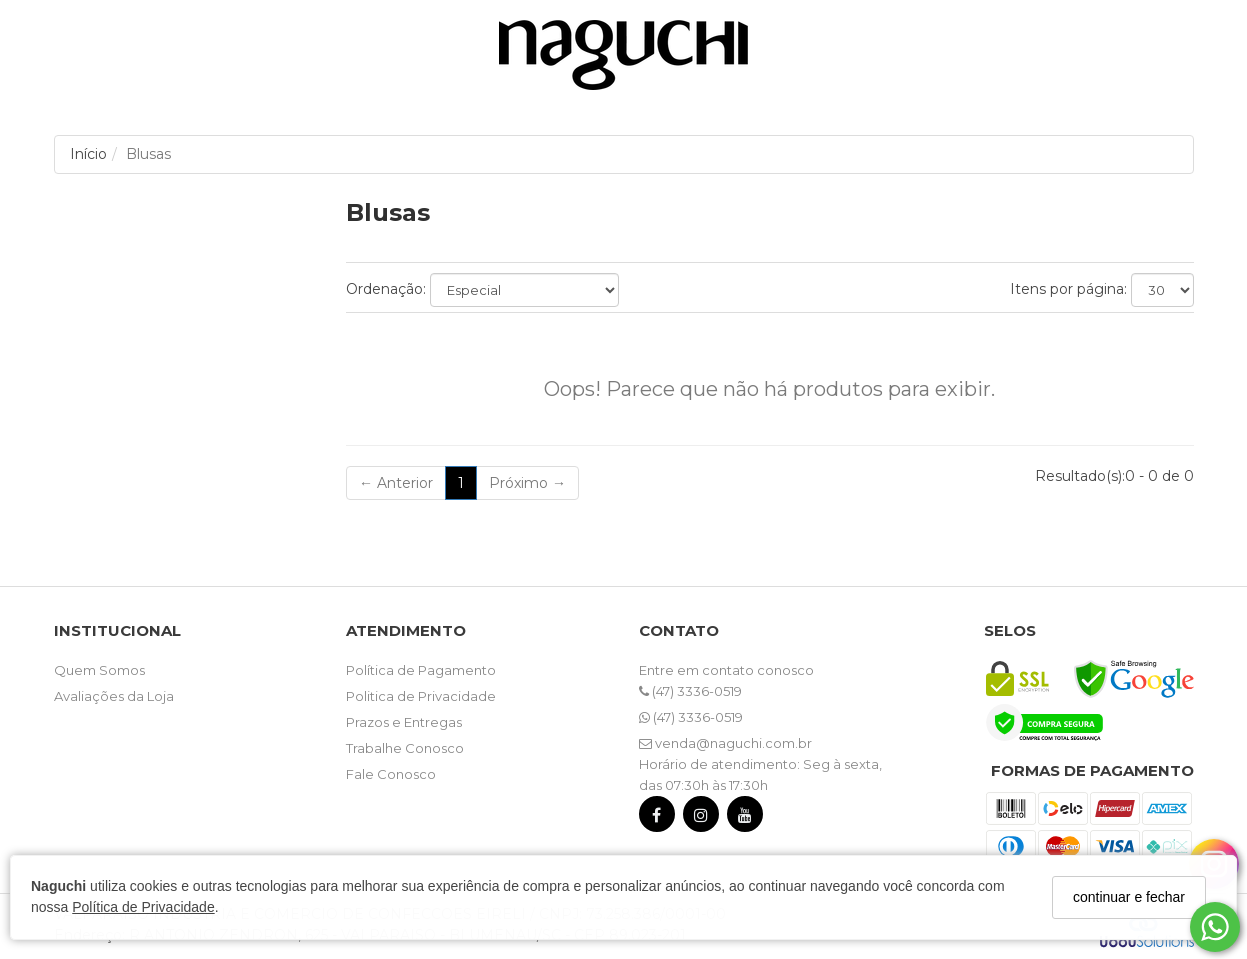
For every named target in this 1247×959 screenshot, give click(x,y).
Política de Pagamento (421, 670)
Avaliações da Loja (114, 696)
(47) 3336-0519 (690, 691)
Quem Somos (99, 670)
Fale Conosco (391, 774)
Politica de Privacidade (421, 696)
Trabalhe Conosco (405, 748)
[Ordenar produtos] (524, 290)
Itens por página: (1068, 289)
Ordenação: (386, 289)
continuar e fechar (1129, 897)
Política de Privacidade (143, 907)
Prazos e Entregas (404, 722)
